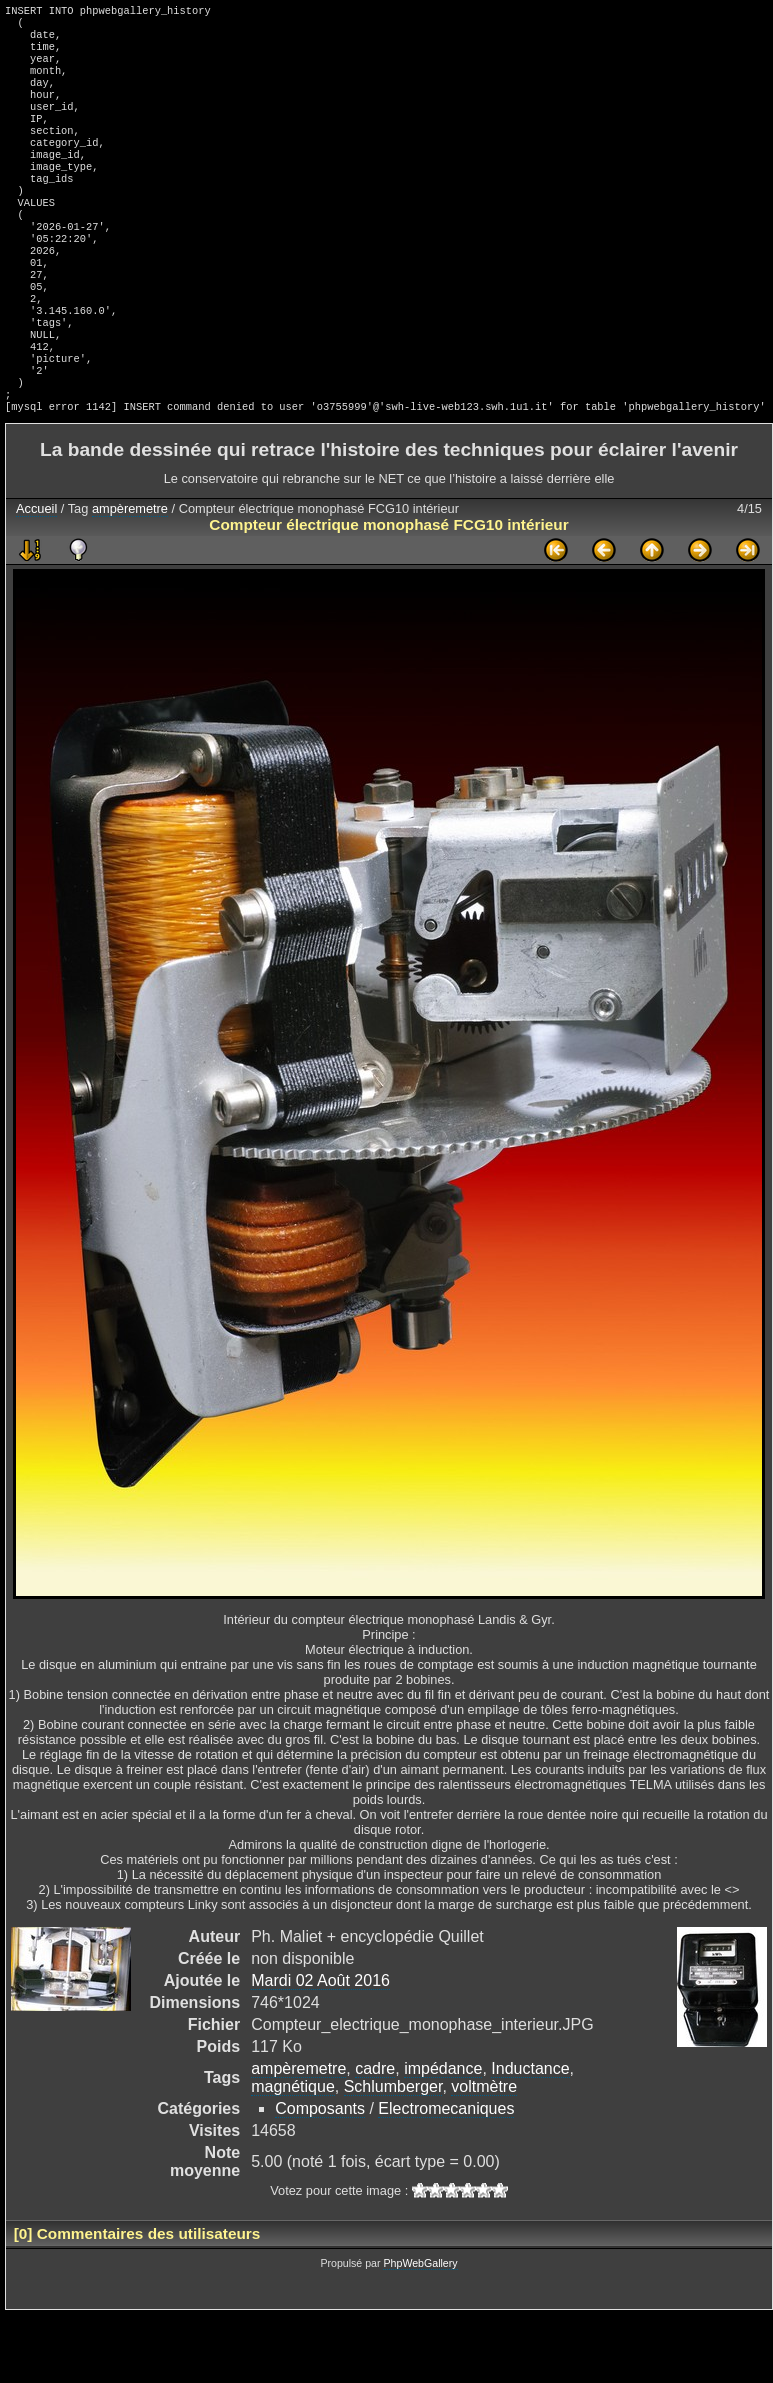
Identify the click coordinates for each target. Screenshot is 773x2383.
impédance (443, 2136)
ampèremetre (130, 576)
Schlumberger (393, 2154)
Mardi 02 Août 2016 (320, 2048)
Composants (320, 2176)
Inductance (530, 2136)
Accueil (36, 576)
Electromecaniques (446, 2176)
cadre (375, 2136)
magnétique (293, 2154)
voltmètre (484, 2154)
